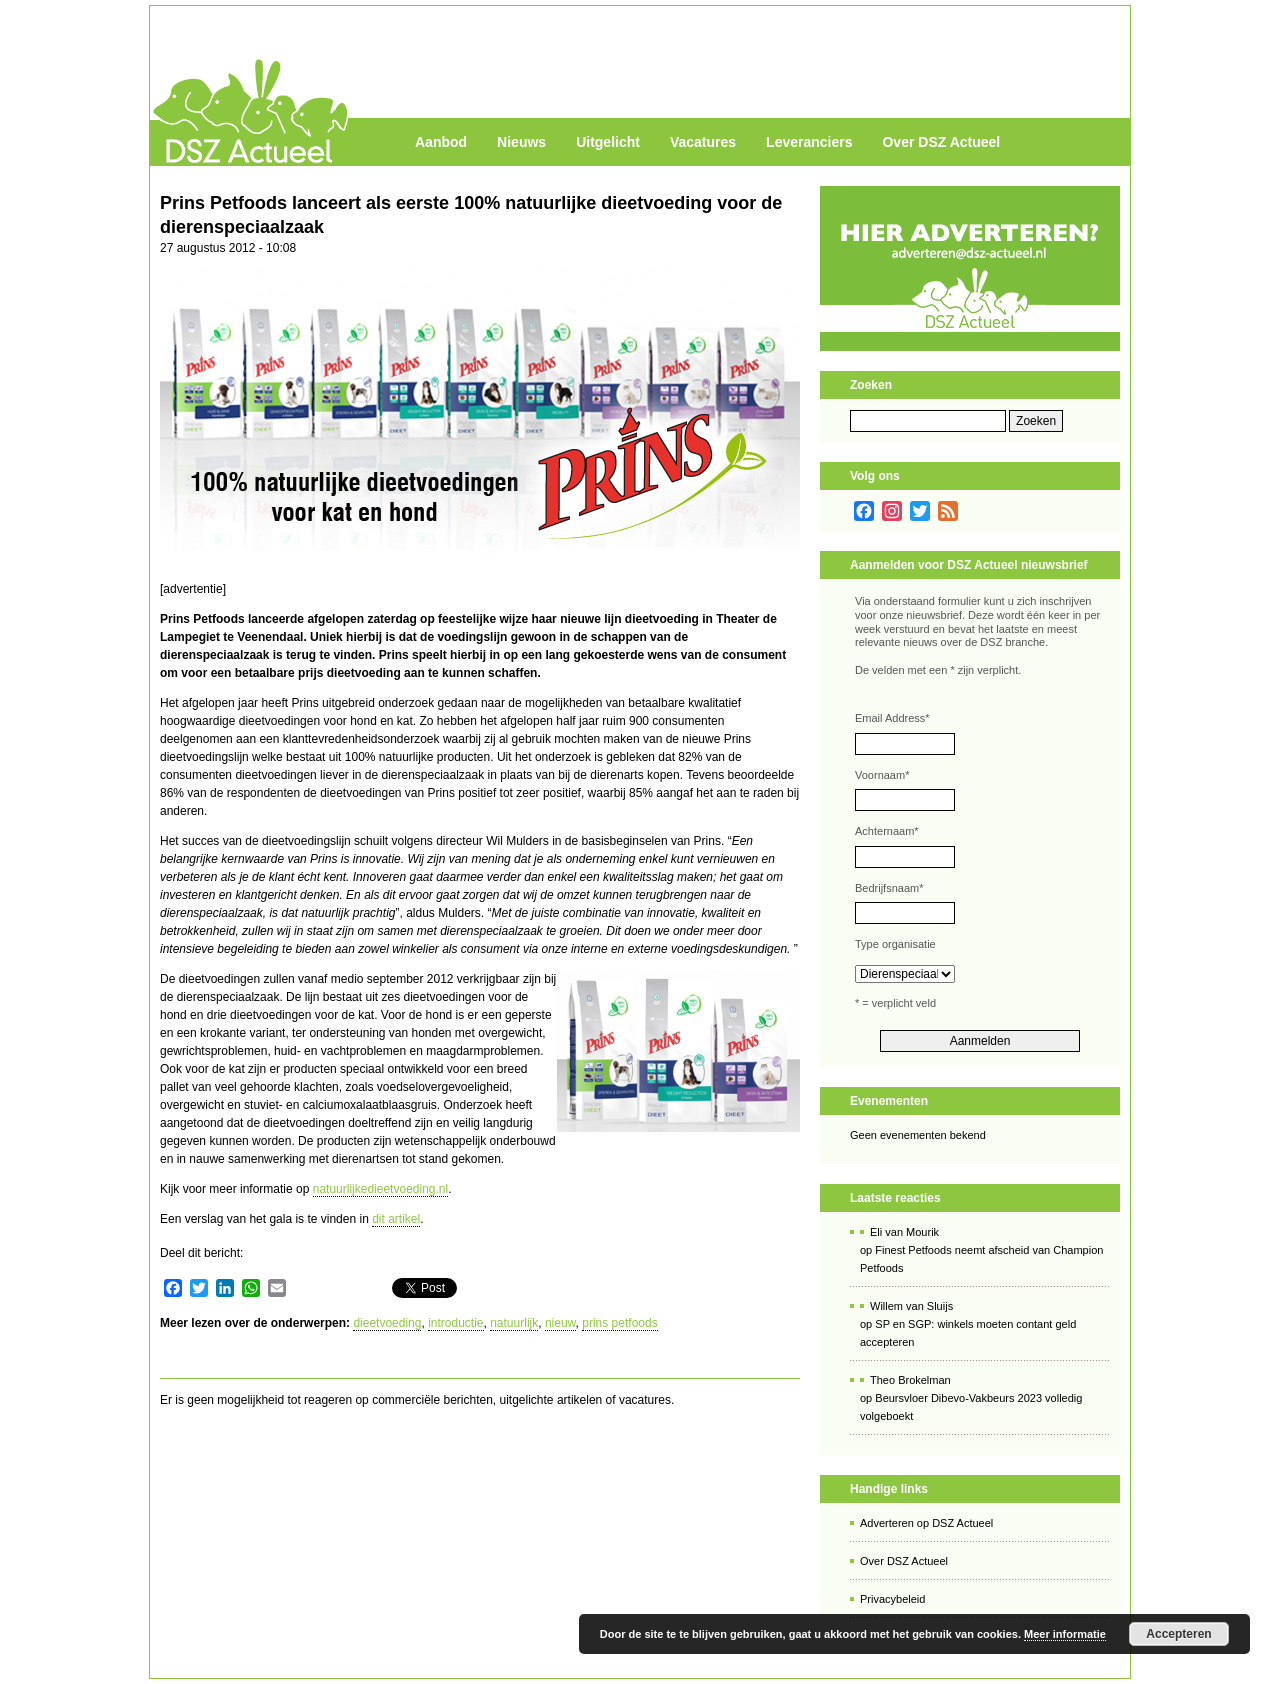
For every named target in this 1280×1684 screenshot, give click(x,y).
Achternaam (887, 831)
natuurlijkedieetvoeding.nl (380, 1189)
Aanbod (441, 142)
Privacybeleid (892, 1599)
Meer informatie (1065, 1634)
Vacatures (703, 142)
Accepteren (1178, 1634)
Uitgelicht (608, 142)
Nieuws (521, 142)
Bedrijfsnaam (889, 888)
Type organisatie (895, 944)
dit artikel (396, 1219)
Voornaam (882, 775)
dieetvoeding (387, 1323)
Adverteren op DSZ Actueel (926, 1523)
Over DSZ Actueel (941, 142)
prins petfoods (619, 1323)
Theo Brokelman (910, 1380)
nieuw (560, 1323)
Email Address (892, 718)
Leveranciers (809, 142)
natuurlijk (514, 1323)
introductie (455, 1323)
